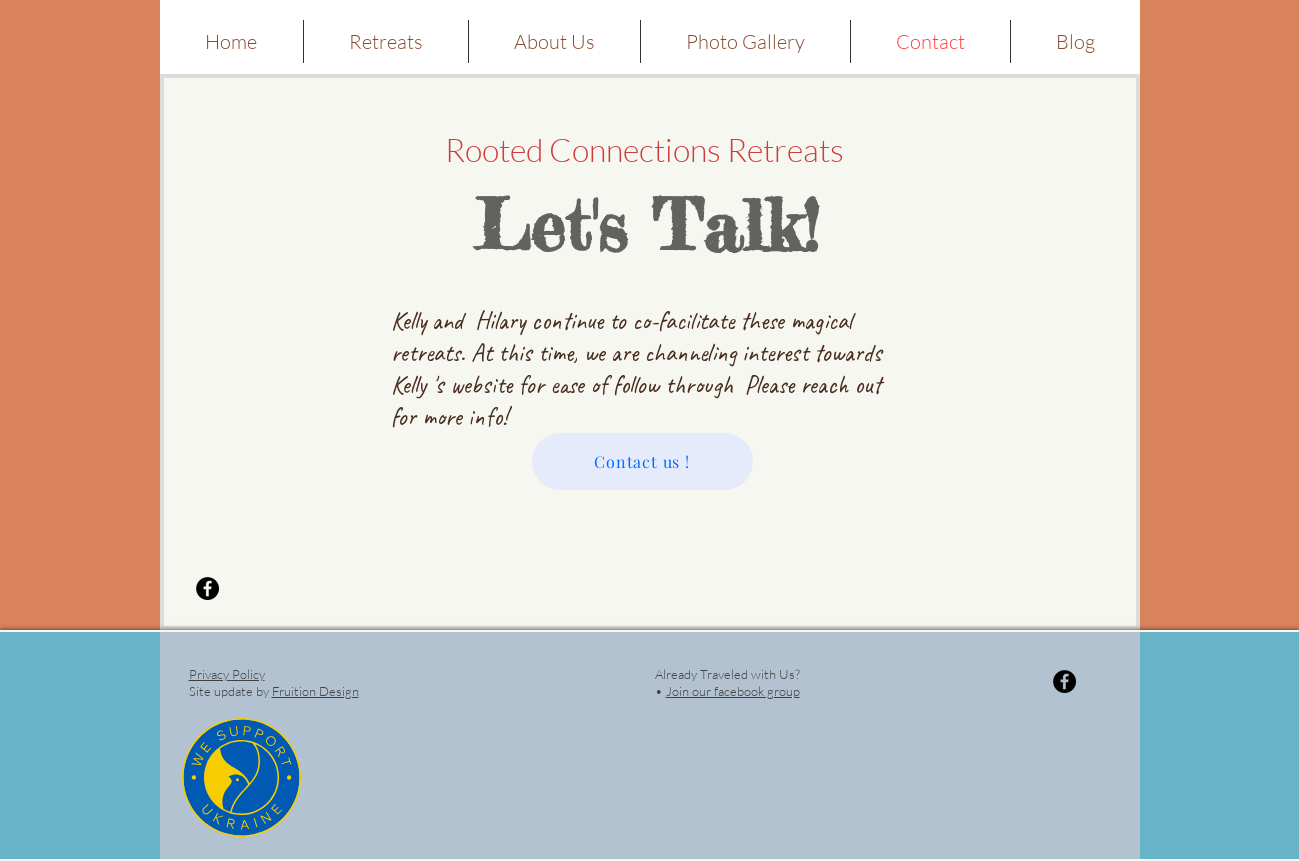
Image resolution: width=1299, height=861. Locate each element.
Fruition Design (315, 691)
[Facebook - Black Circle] (207, 588)
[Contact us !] (642, 461)
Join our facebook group (733, 691)
